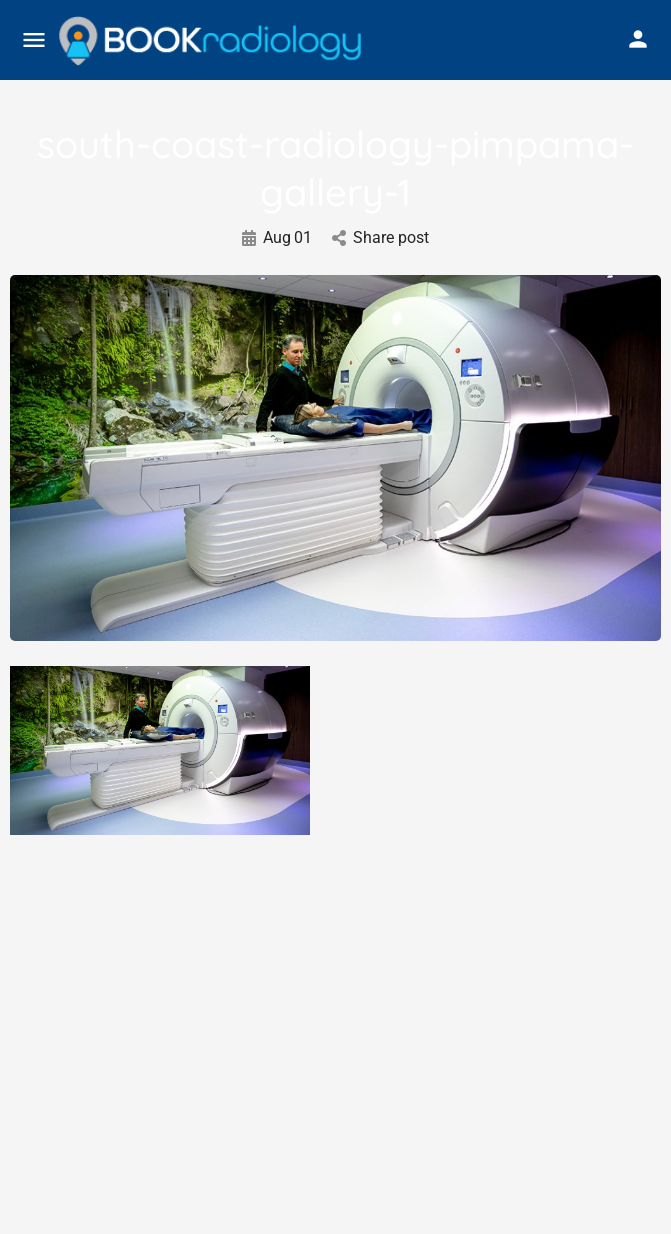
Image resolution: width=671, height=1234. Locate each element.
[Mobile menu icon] (34, 40)
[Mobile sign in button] (638, 39)
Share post (380, 237)
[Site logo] (212, 41)
